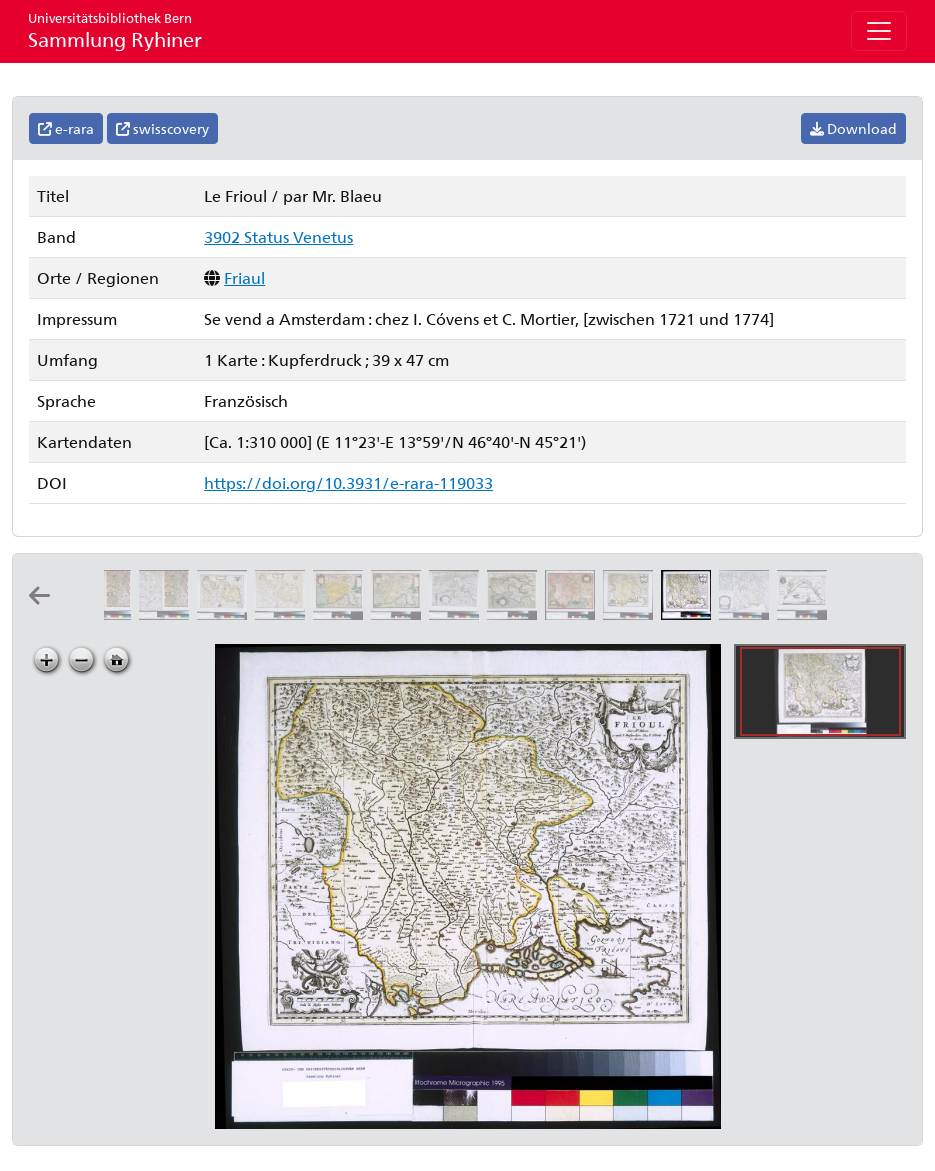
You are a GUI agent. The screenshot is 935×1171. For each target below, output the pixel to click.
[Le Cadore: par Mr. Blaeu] (284, 613)
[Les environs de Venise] (804, 613)
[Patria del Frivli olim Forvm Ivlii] (574, 613)
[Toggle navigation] (879, 31)
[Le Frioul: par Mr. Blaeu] (690, 613)
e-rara (66, 128)
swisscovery (162, 128)
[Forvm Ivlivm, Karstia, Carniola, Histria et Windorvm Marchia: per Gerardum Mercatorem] (458, 613)
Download (853, 128)
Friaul (244, 277)
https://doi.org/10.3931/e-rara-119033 (348, 482)
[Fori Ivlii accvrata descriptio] (342, 613)
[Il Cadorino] (110, 613)
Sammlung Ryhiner (115, 30)
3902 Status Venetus (278, 236)
